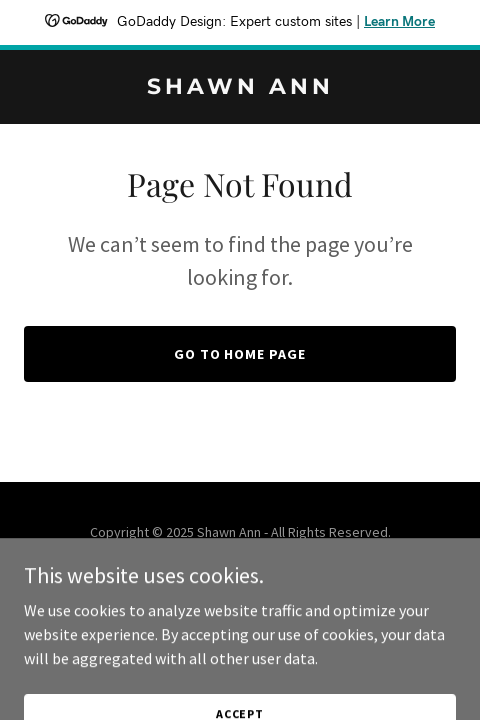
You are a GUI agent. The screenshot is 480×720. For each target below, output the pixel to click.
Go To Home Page (240, 354)
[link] (240, 88)
